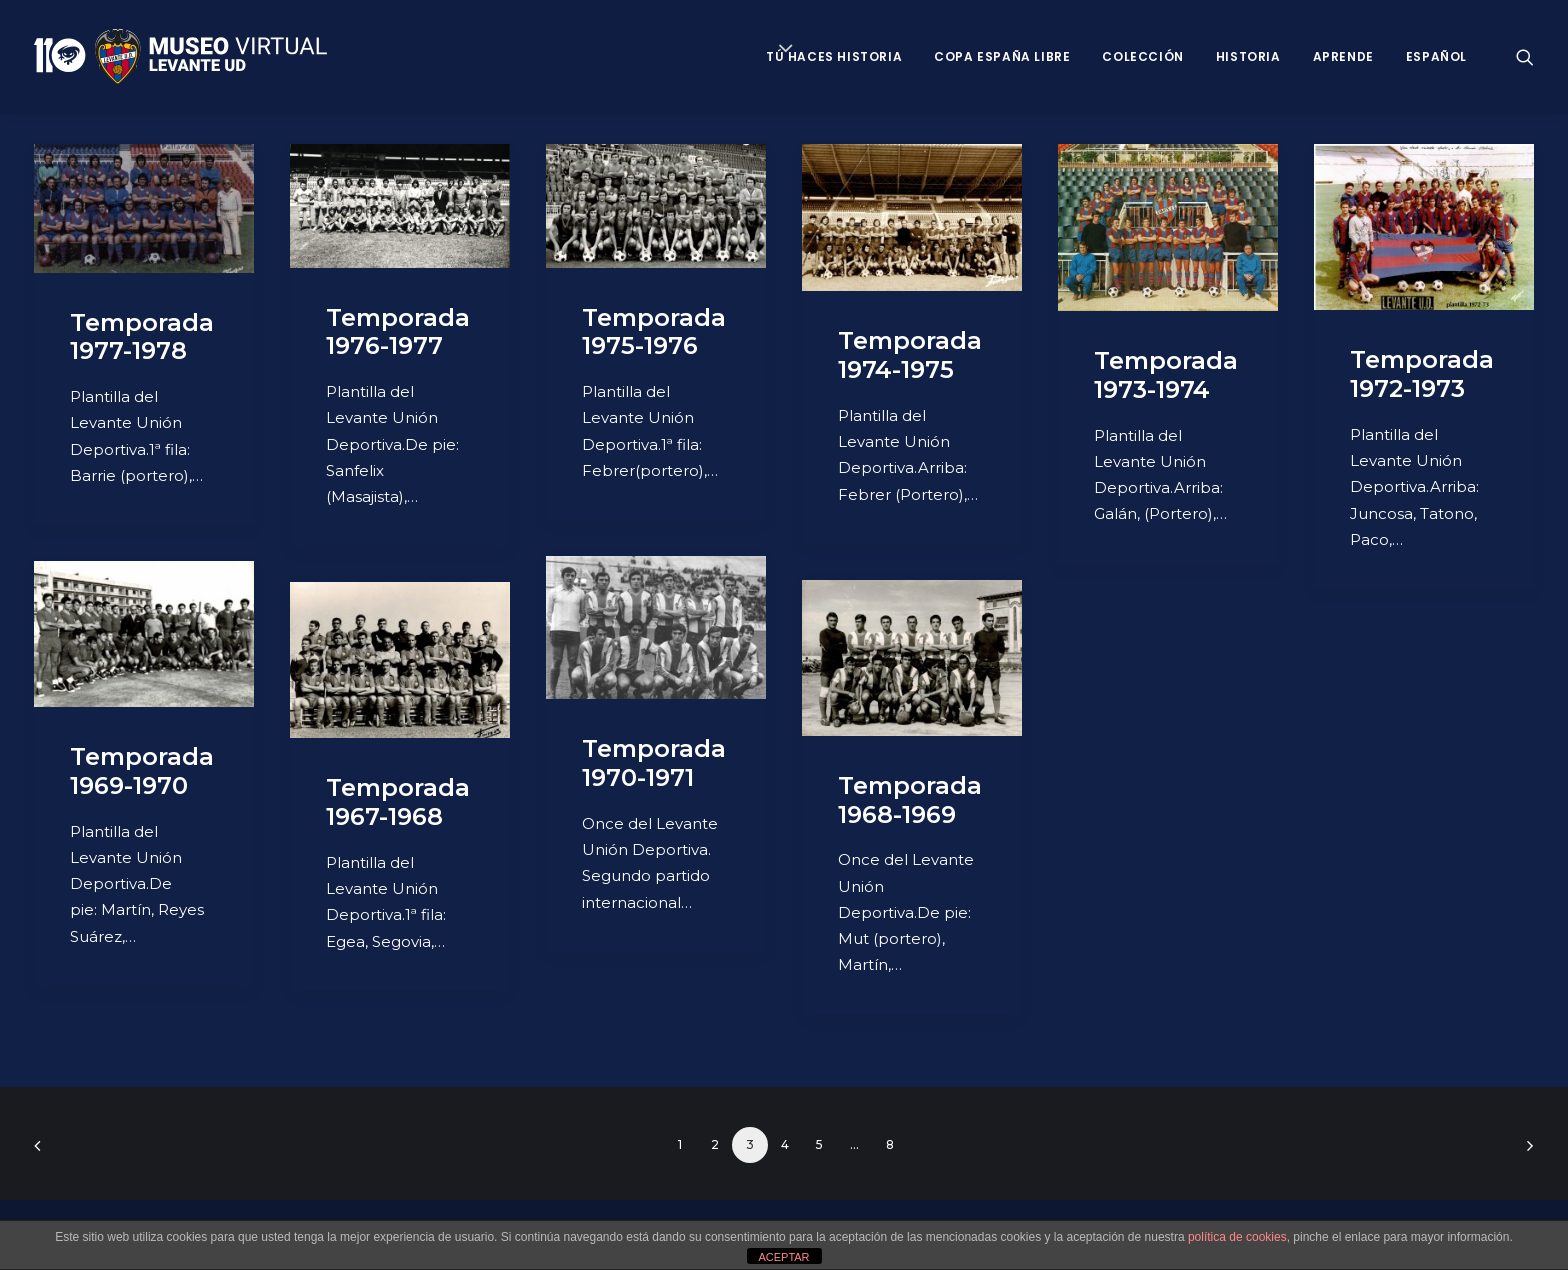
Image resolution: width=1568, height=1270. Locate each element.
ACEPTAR (783, 1257)
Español (1436, 56)
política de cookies (1237, 1237)
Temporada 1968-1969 (910, 800)
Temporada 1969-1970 (142, 771)
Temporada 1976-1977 (398, 332)
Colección (1142, 56)
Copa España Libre (1002, 56)
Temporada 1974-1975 (910, 355)
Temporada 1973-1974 (1166, 375)
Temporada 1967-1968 (398, 802)
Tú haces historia (834, 56)
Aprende (1343, 56)
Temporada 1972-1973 (1422, 374)
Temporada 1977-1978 (142, 337)
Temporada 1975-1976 (654, 332)
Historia (1248, 56)
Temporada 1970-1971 (654, 763)
